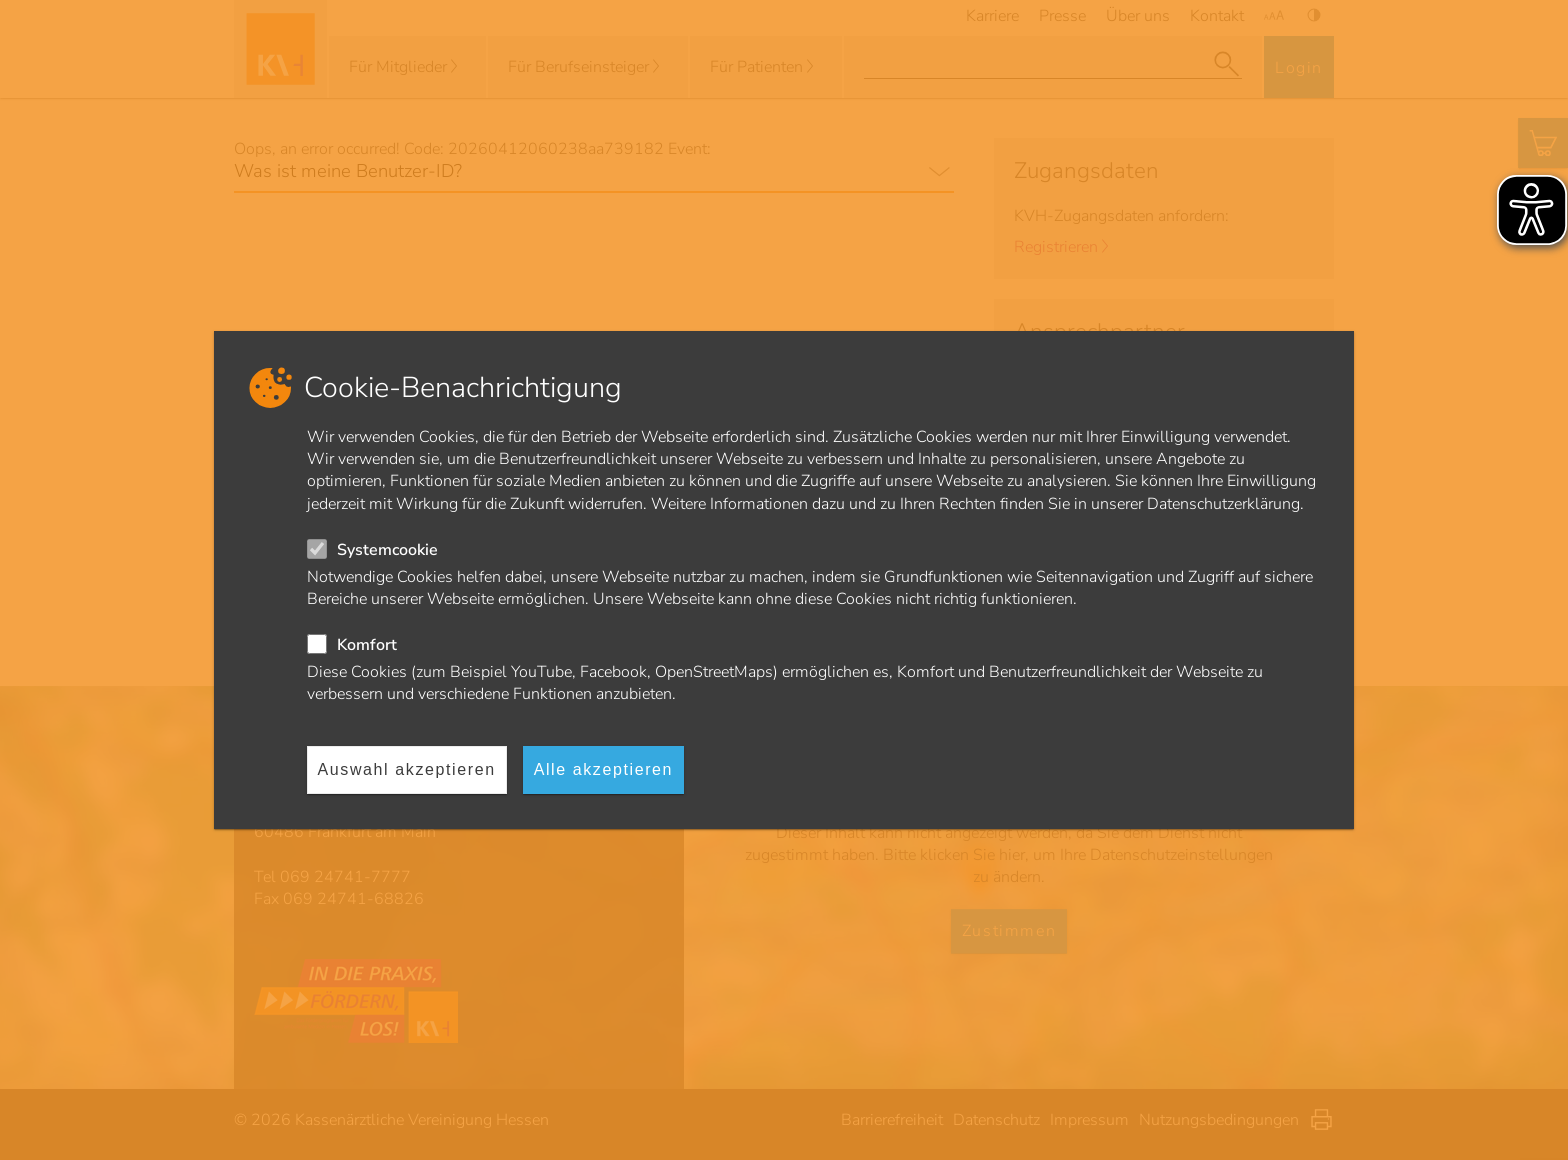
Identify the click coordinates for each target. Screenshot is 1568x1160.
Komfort (367, 645)
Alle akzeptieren (603, 769)
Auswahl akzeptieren (407, 769)
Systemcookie (387, 550)
